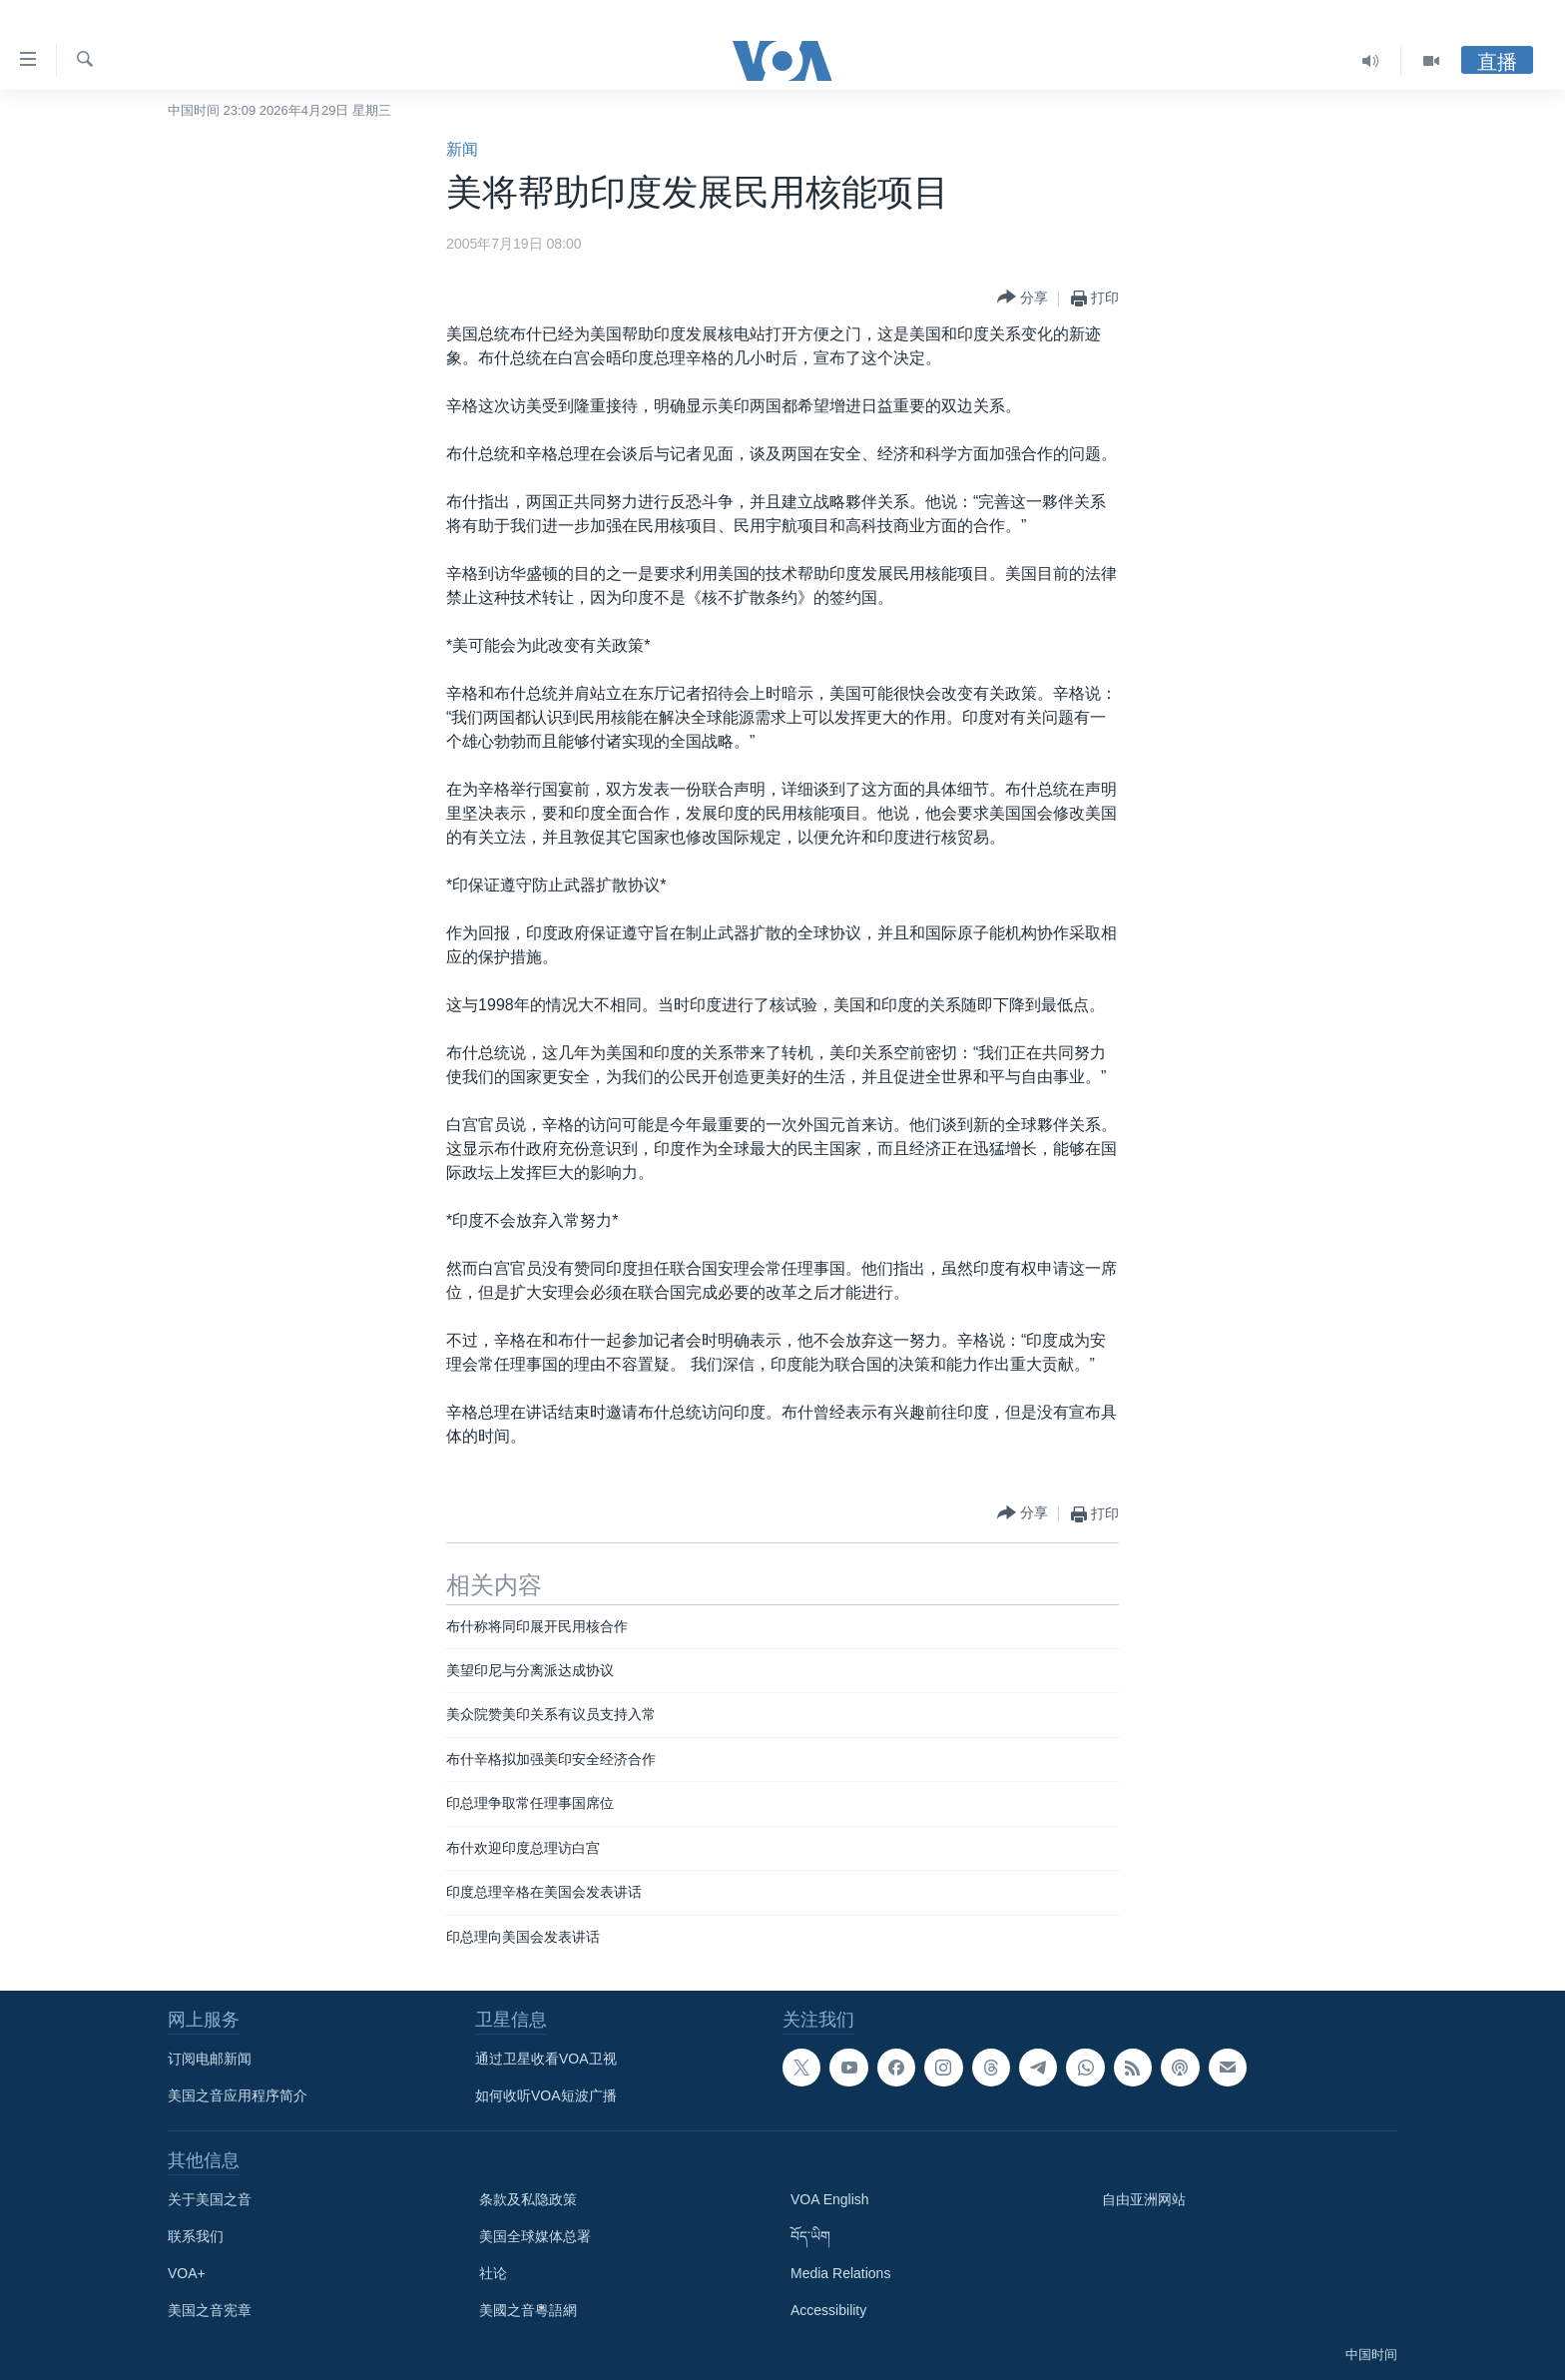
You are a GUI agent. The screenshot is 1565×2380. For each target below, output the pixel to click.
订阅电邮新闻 (210, 2059)
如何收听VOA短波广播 (546, 2095)
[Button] (1022, 298)
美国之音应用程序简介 (237, 2095)
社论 (493, 2273)
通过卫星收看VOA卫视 (546, 2059)
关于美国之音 (210, 2199)
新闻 (462, 149)
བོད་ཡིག (810, 2236)
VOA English (829, 2199)
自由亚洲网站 (1144, 2199)
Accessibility (828, 2310)
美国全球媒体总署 (535, 2236)
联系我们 (196, 2236)
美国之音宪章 (210, 2310)
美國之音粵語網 (528, 2310)
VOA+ (187, 2273)
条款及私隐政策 (528, 2199)
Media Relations (840, 2273)
